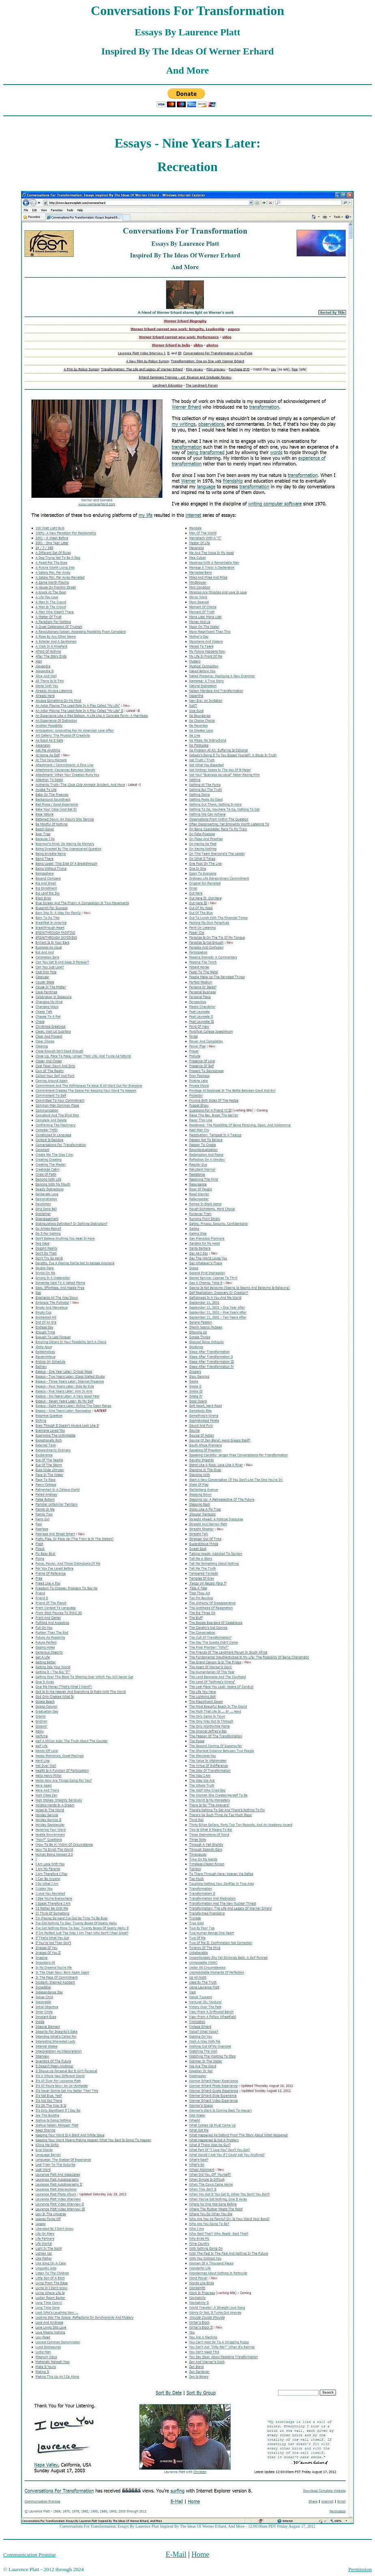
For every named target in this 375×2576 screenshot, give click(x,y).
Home (200, 2554)
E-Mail (176, 2554)
